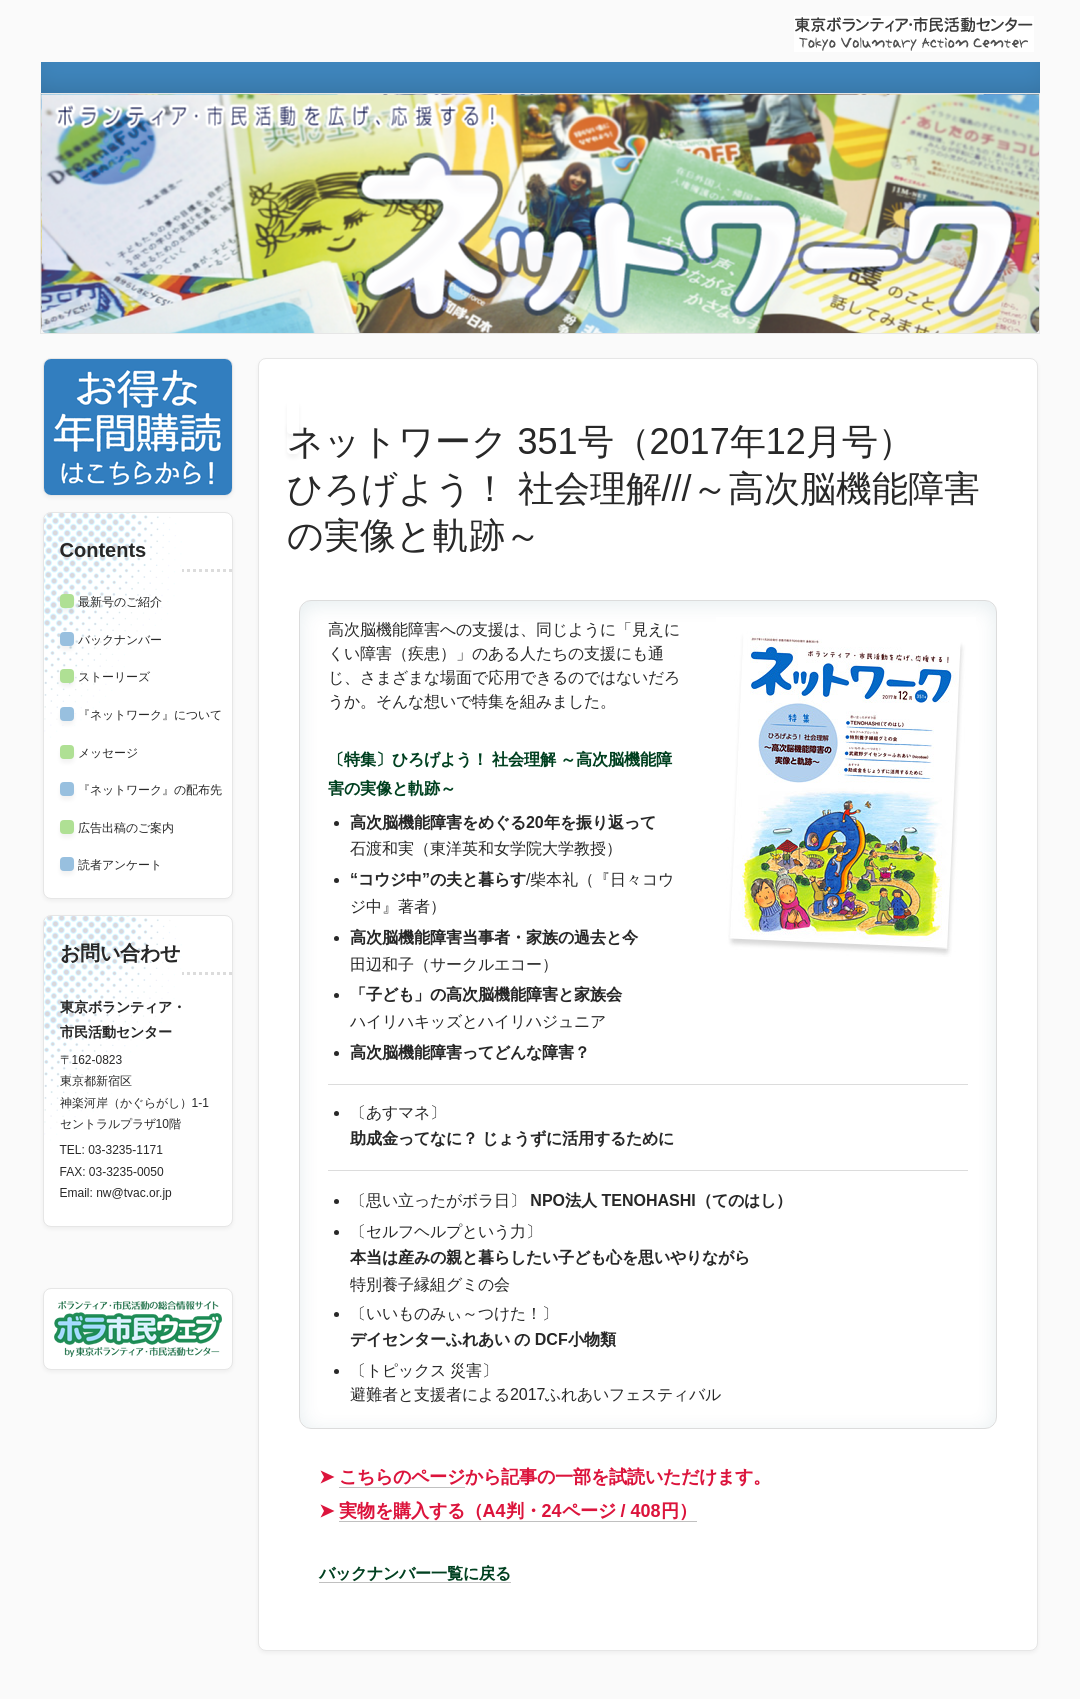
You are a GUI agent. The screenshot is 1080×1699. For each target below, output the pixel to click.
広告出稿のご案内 (126, 828)
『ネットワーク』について (150, 715)
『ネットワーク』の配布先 (150, 790)
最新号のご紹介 (120, 602)
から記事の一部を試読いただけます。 (555, 1477)
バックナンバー (120, 640)
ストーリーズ (114, 677)
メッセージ (108, 753)
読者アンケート (120, 865)
